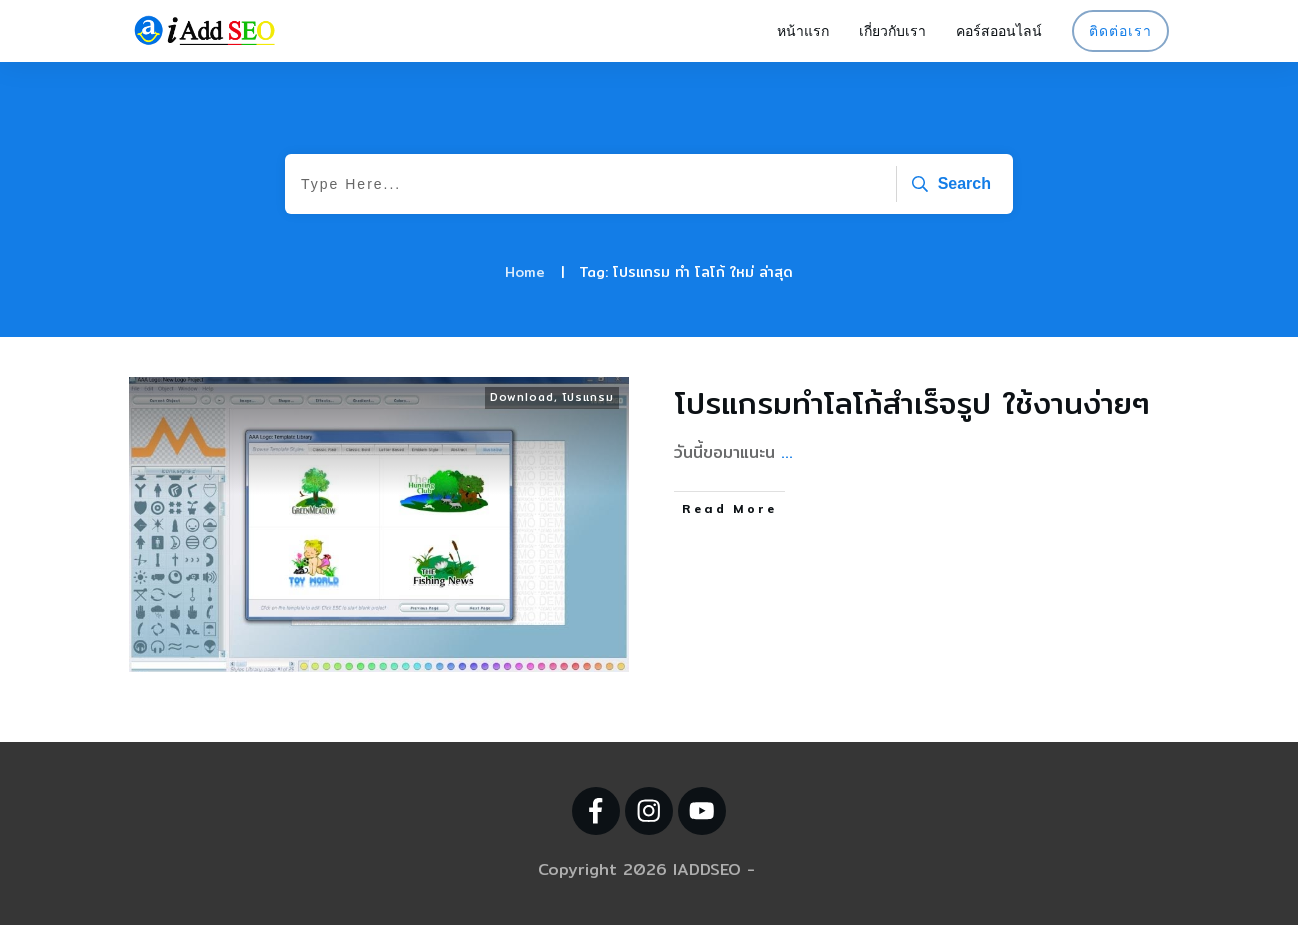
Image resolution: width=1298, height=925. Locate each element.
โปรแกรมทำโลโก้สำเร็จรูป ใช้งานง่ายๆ (912, 403)
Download (522, 397)
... (787, 452)
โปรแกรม (588, 397)
